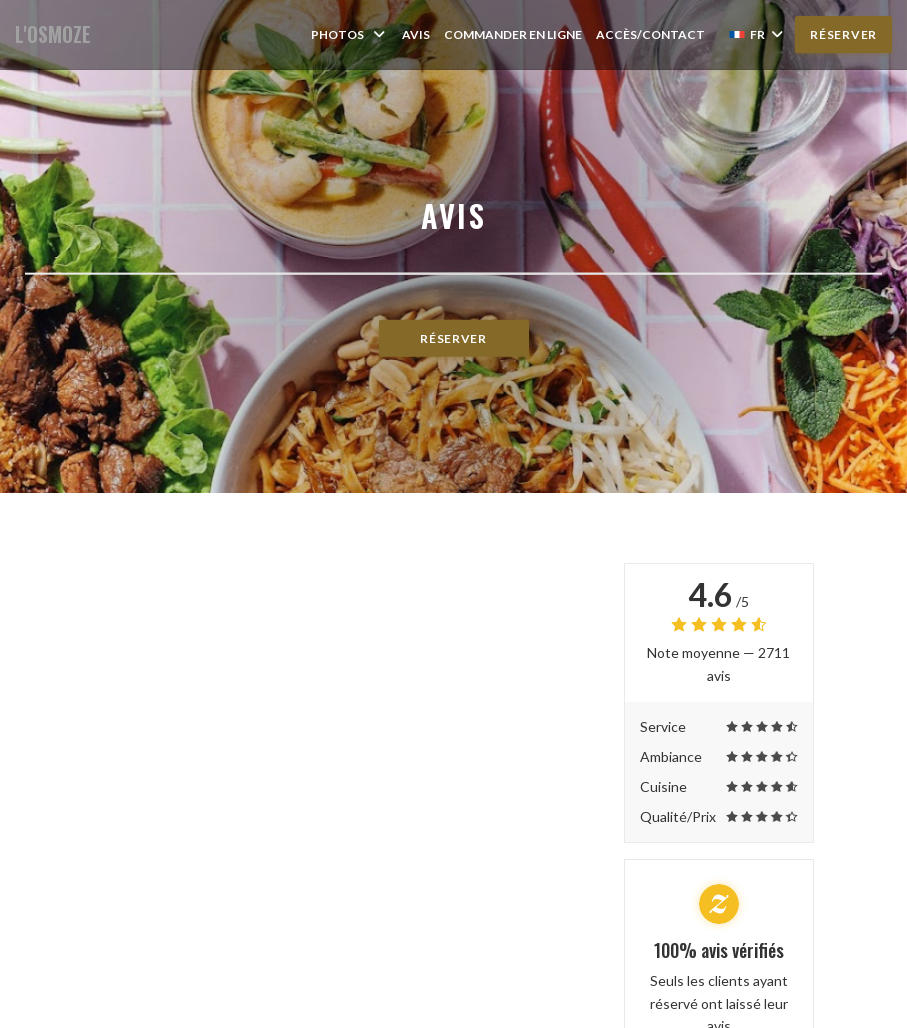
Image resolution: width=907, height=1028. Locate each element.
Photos (349, 34)
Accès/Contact (650, 34)
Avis (416, 34)
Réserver (843, 34)
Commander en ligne (513, 34)
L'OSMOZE (53, 34)
